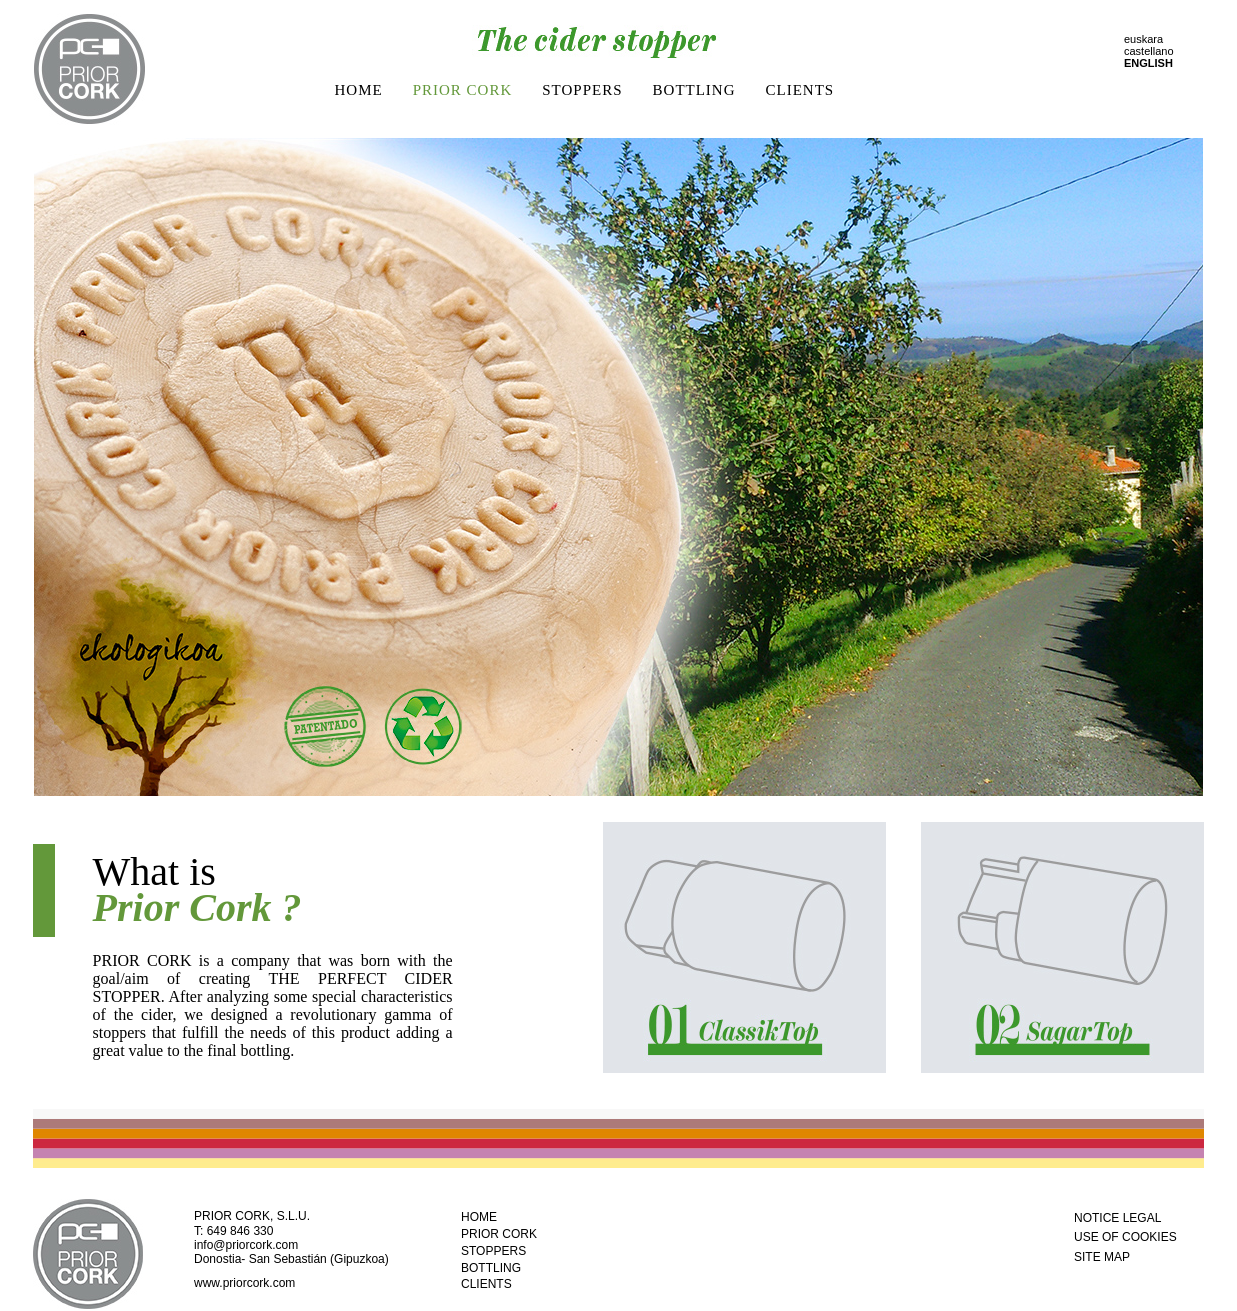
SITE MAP (1102, 1257)
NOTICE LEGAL (1117, 1218)
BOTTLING (694, 90)
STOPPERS (582, 90)
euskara (1143, 39)
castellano (1149, 51)
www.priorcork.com (244, 1283)
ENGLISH (1148, 63)
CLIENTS (800, 90)
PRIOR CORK (463, 90)
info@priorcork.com (246, 1245)
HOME (359, 90)
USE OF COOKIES (1125, 1237)
